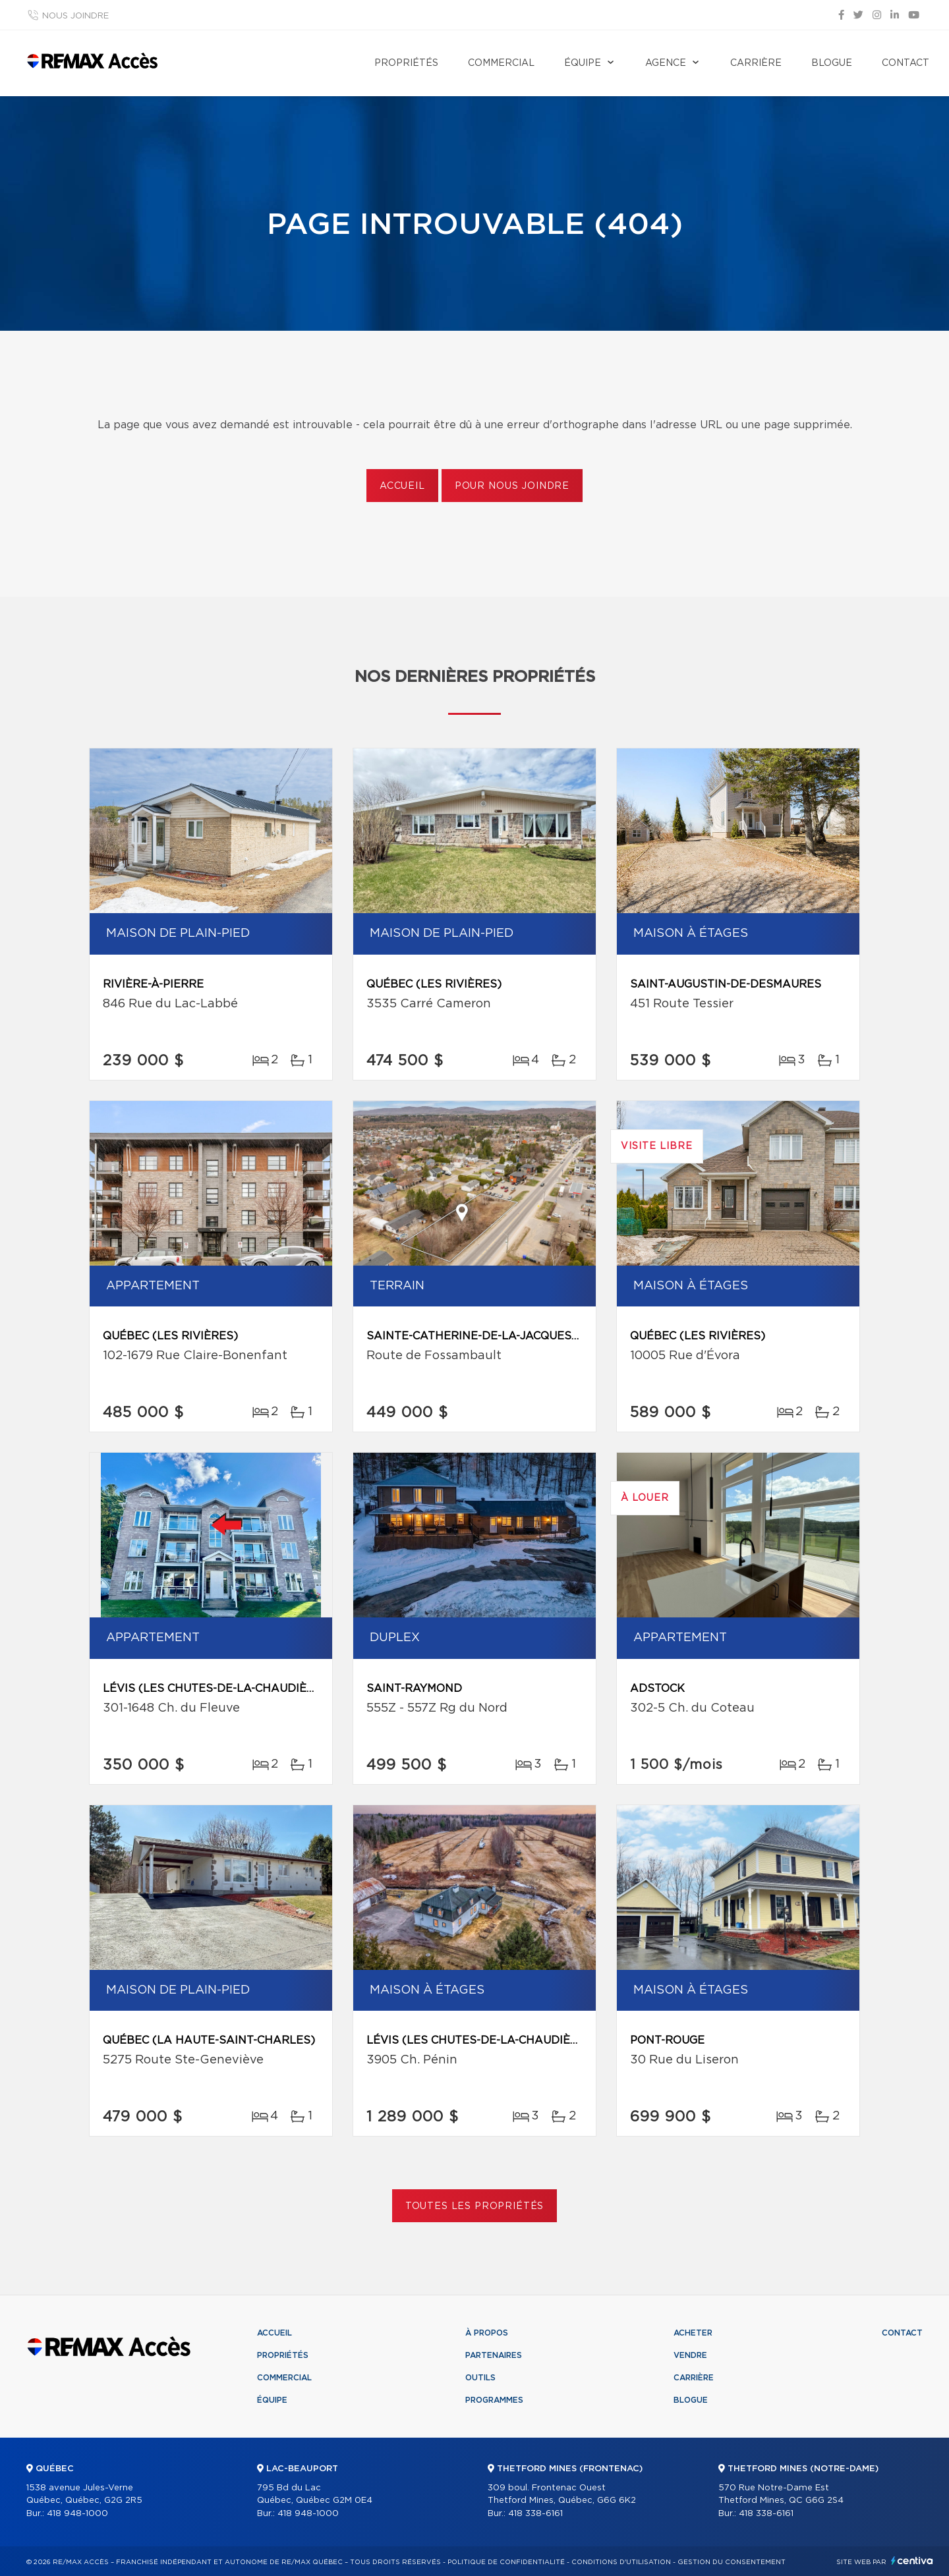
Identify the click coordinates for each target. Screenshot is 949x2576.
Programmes (494, 2400)
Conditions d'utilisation (621, 2562)
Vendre (690, 2355)
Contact (905, 63)
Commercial (501, 63)
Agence (665, 63)
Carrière (756, 63)
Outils (480, 2378)
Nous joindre (75, 16)
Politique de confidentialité (506, 2562)
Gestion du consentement (731, 2562)
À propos (486, 2333)
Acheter (693, 2333)
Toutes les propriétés (474, 2206)
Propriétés (406, 63)
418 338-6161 (535, 2513)
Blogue (831, 63)
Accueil (402, 486)
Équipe (582, 63)
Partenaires (493, 2355)
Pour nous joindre (512, 486)
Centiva (912, 2560)
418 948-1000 (77, 2513)
